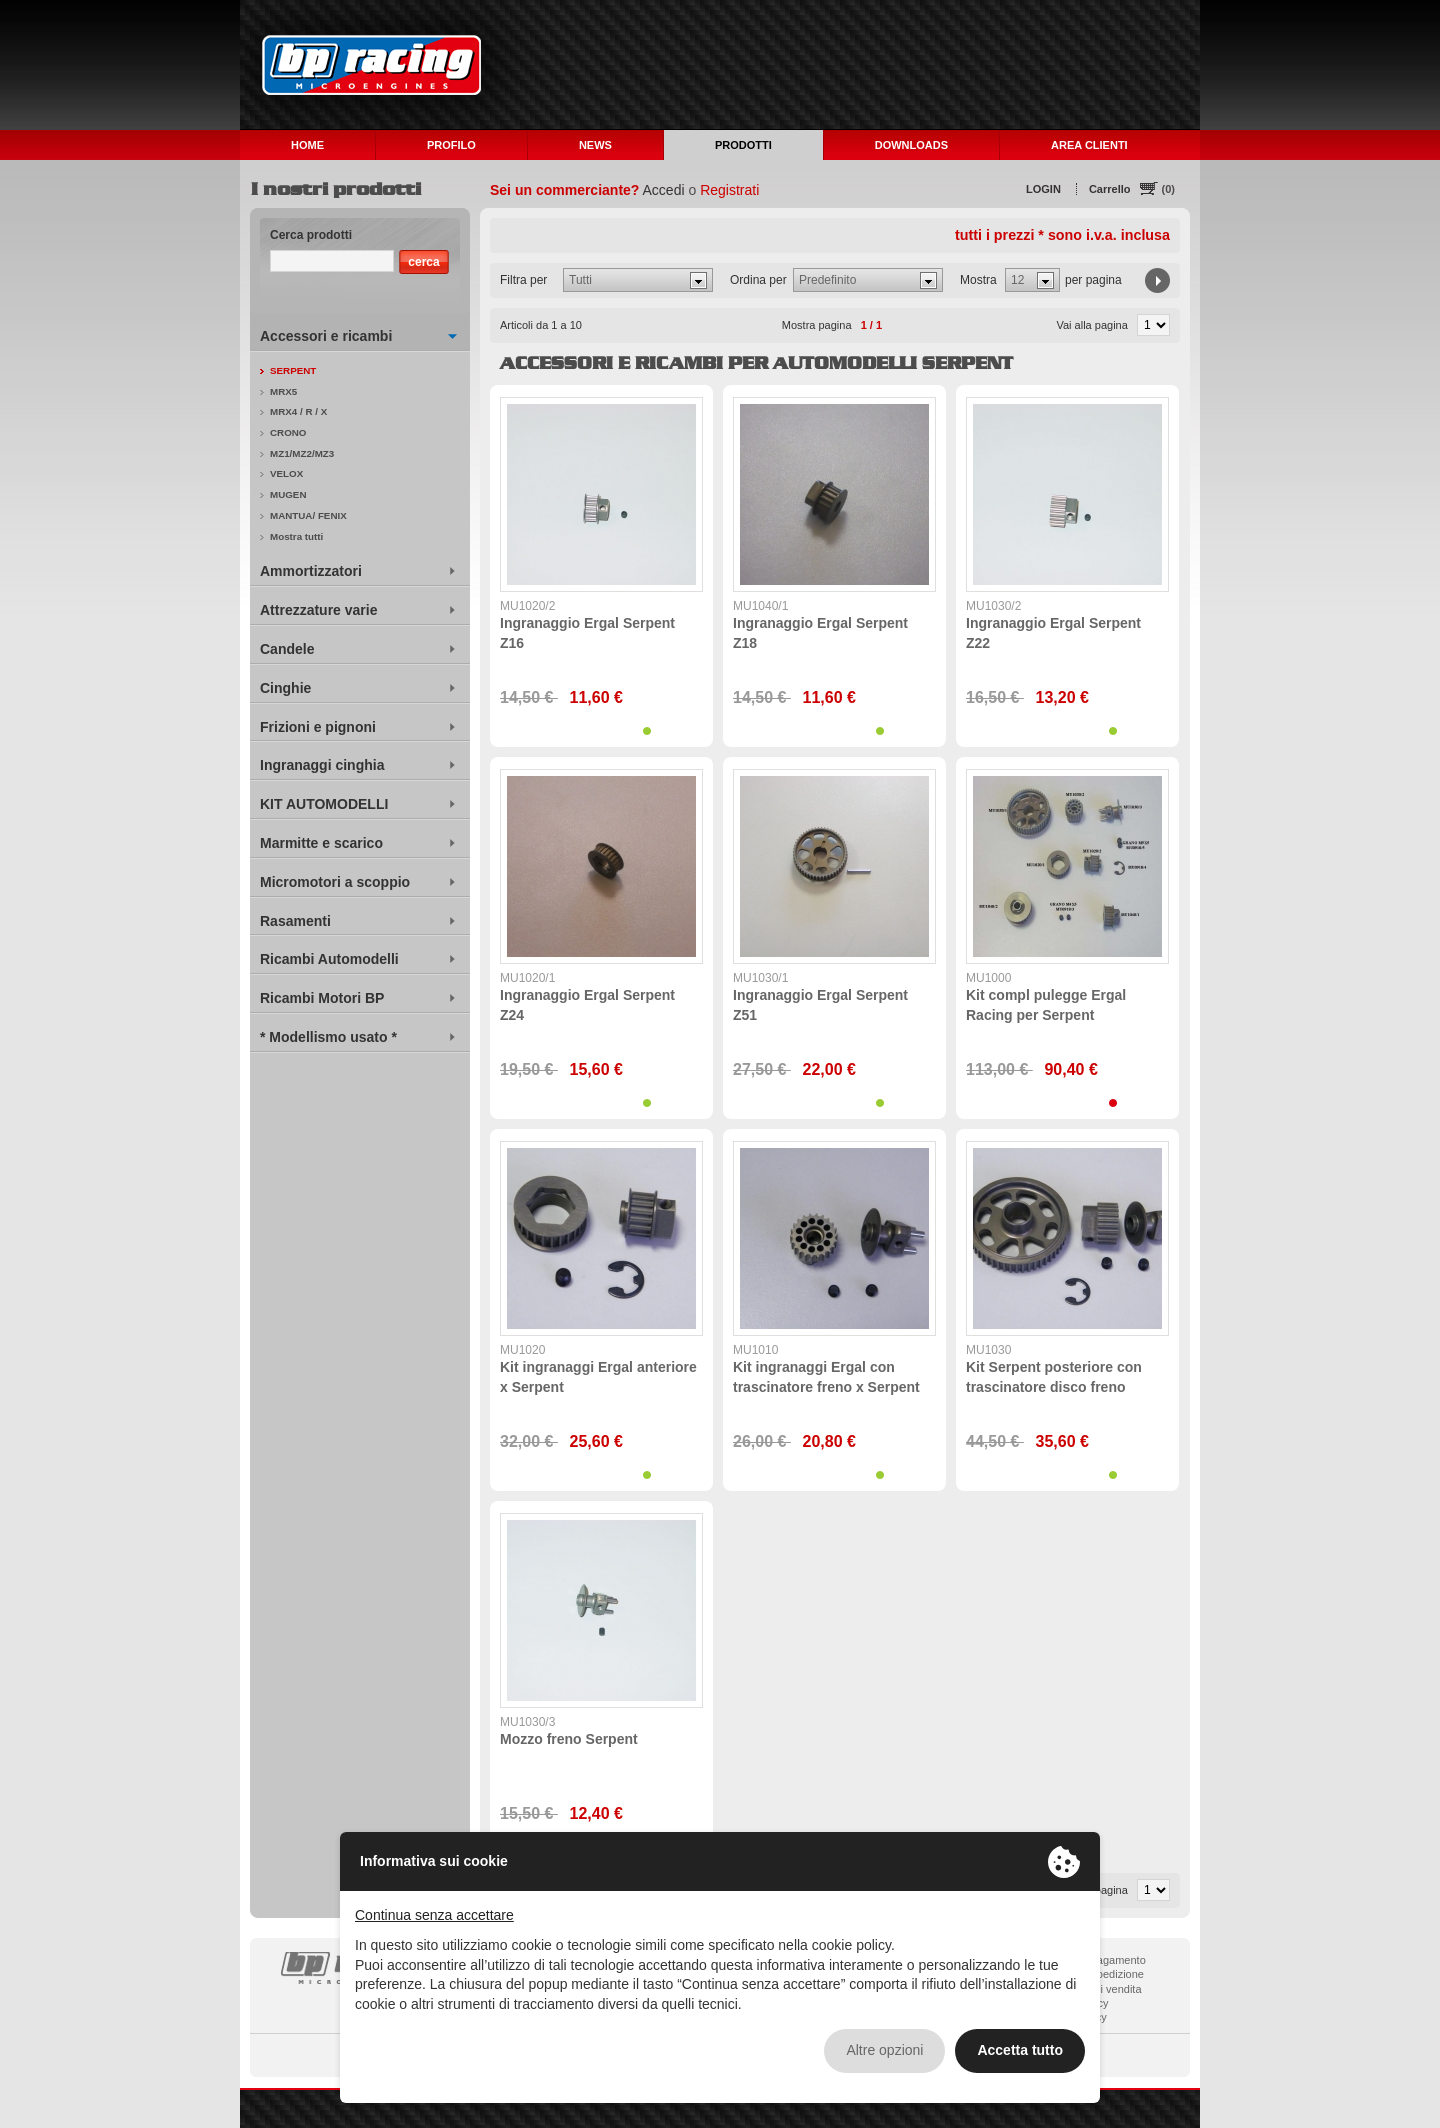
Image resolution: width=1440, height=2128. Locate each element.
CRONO (288, 432)
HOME (307, 145)
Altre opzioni (884, 2050)
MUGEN (288, 494)
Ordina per (758, 280)
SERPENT (293, 370)
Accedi (664, 190)
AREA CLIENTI (1089, 145)
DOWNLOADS (911, 145)
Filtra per (523, 280)
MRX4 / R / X (298, 411)
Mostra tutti (296, 536)
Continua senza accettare (434, 1915)
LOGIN (1043, 189)
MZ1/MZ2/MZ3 (302, 453)
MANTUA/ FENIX (308, 515)
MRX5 (283, 391)
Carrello (1110, 189)
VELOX (286, 473)
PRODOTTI (743, 145)
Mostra (978, 280)
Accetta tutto (1020, 2050)
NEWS (595, 145)
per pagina (1093, 280)
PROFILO (451, 145)
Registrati (729, 190)
